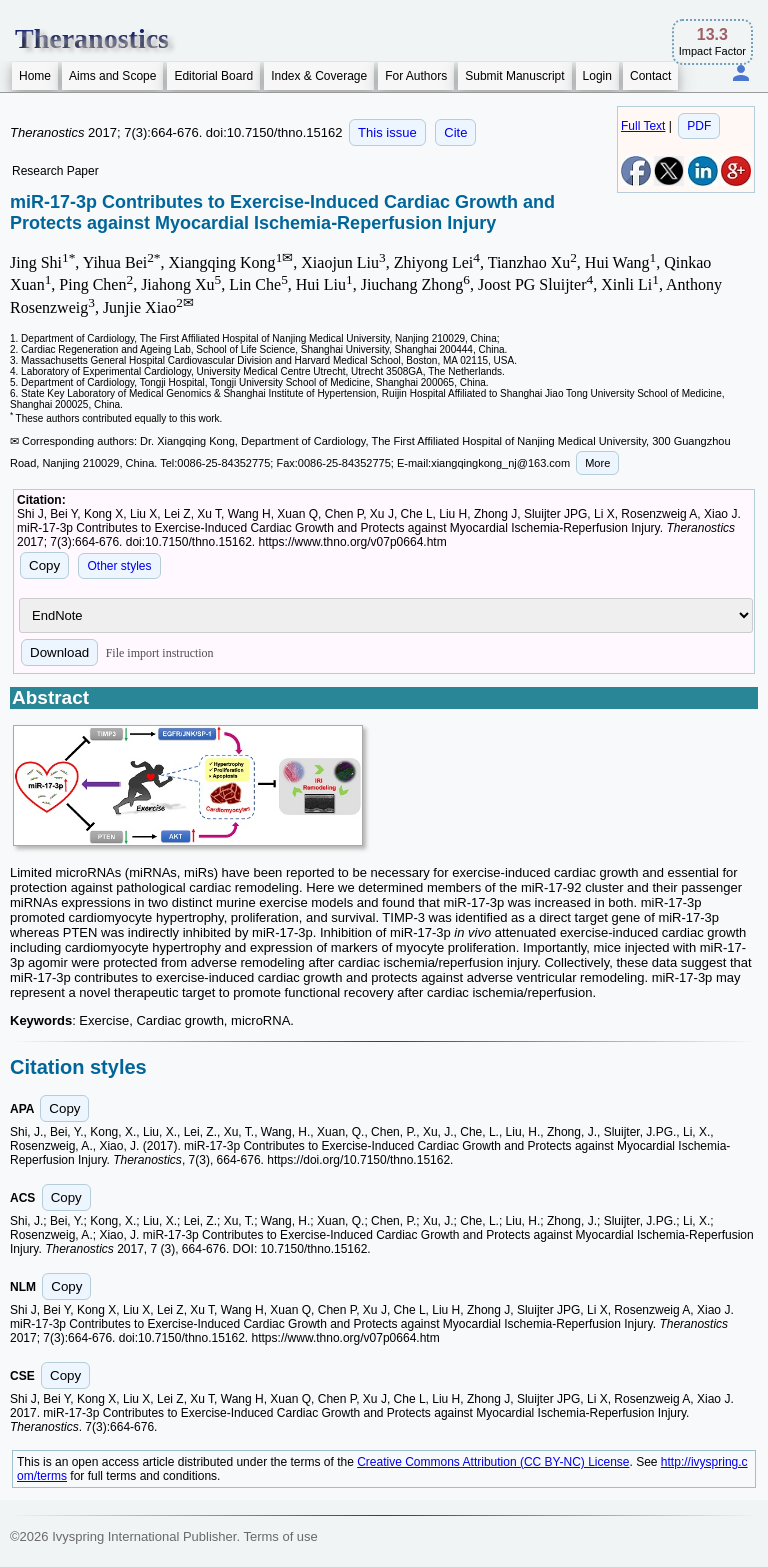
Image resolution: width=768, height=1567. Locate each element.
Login (597, 76)
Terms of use (280, 1536)
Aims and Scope (112, 76)
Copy (44, 565)
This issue (387, 132)
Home (35, 76)
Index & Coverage (319, 76)
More (597, 463)
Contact (650, 76)
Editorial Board (213, 76)
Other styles (119, 566)
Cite (455, 132)
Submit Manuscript (514, 76)
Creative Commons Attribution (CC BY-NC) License (493, 1462)
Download (59, 652)
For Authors (416, 76)
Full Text (643, 126)
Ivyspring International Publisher (144, 1536)
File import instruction (160, 653)
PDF (699, 126)
